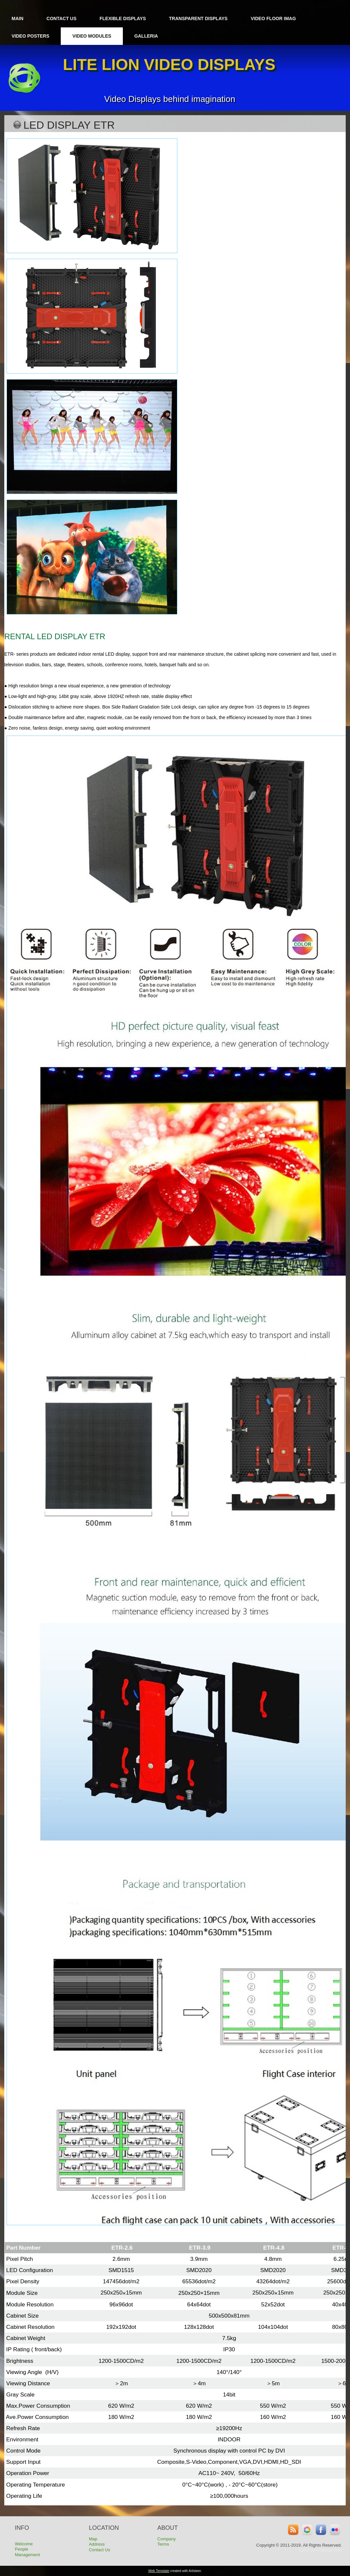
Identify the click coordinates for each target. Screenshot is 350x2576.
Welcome (24, 2543)
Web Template (158, 2571)
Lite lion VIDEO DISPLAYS (169, 64)
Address (97, 2544)
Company (167, 2538)
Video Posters (30, 36)
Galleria (146, 36)
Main (17, 18)
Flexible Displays (123, 18)
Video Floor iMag (273, 18)
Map (93, 2538)
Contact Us (62, 18)
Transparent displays (198, 18)
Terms (163, 2544)
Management (27, 2554)
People (21, 2549)
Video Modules (91, 36)
